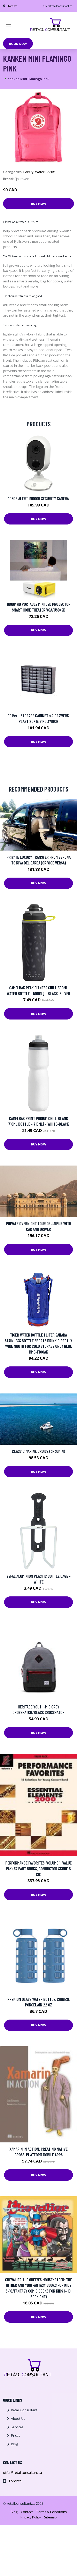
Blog (14, 2444)
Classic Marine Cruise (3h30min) (38, 1451)
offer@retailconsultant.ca (57, 6)
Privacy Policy (30, 2517)
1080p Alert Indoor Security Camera (38, 498)
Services (17, 2427)
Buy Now (38, 204)
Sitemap (50, 2517)
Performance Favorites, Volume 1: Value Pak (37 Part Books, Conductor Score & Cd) (38, 1868)
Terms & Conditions (51, 2512)
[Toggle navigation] (8, 24)
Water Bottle (45, 172)
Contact (27, 2512)
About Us (18, 2418)
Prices (15, 2435)
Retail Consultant (24, 2410)
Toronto (12, 6)
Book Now (18, 44)
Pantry (28, 172)
